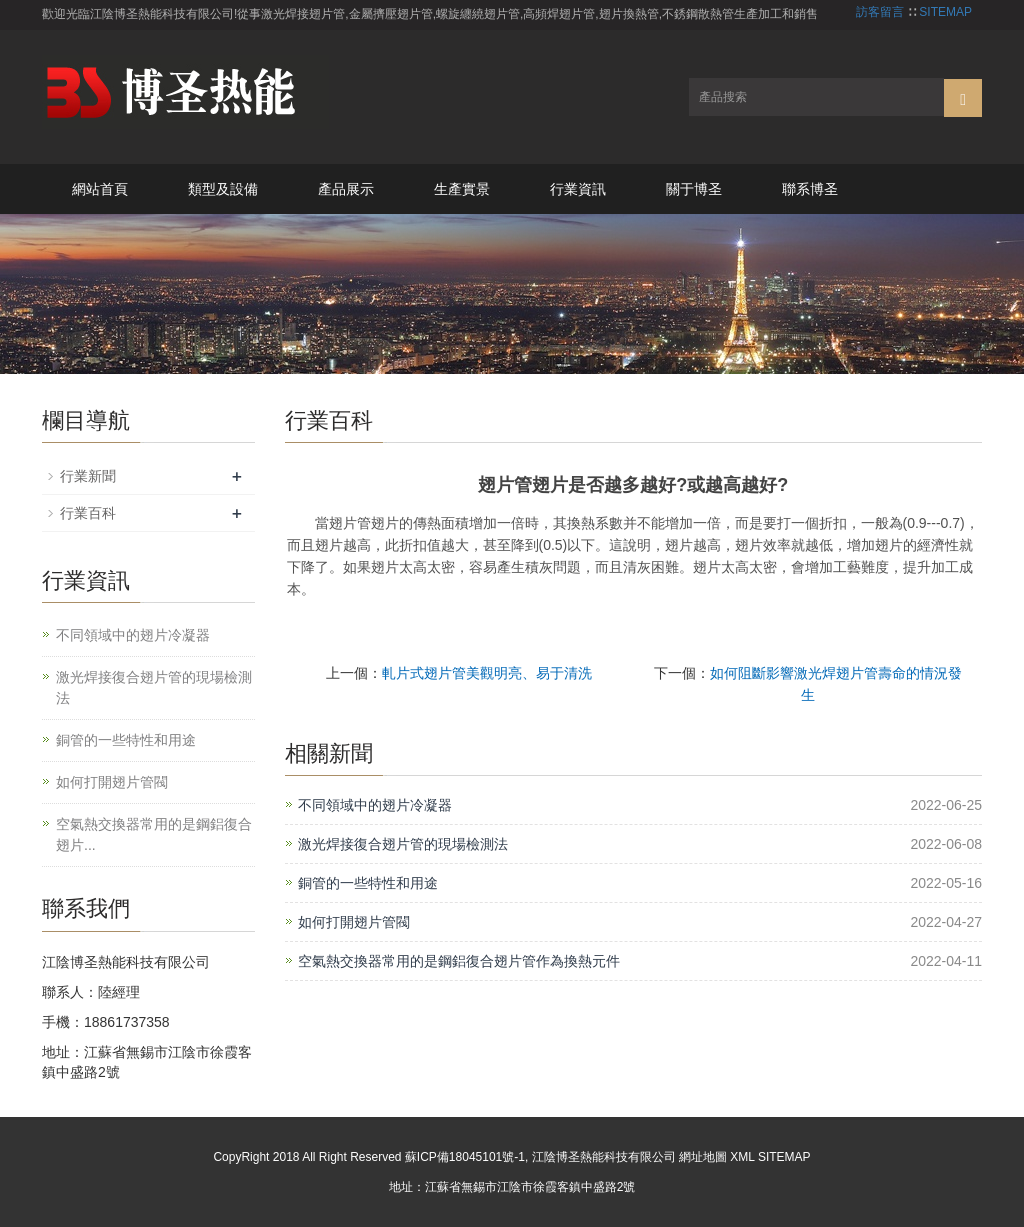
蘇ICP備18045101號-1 (465, 1157)
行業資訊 (578, 189)
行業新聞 (88, 476)
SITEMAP (945, 12)
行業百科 (88, 513)
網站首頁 (100, 189)
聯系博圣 (810, 189)
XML (742, 1157)
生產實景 (462, 189)
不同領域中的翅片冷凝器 (375, 805)
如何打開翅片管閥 (354, 922)
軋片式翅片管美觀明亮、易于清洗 (487, 673)
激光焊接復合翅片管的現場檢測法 (403, 844)
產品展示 (346, 189)
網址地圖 (703, 1157)
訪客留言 (880, 12)
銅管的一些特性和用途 (368, 883)
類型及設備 (223, 189)
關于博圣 (694, 189)
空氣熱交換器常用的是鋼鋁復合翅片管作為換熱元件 (459, 961)
